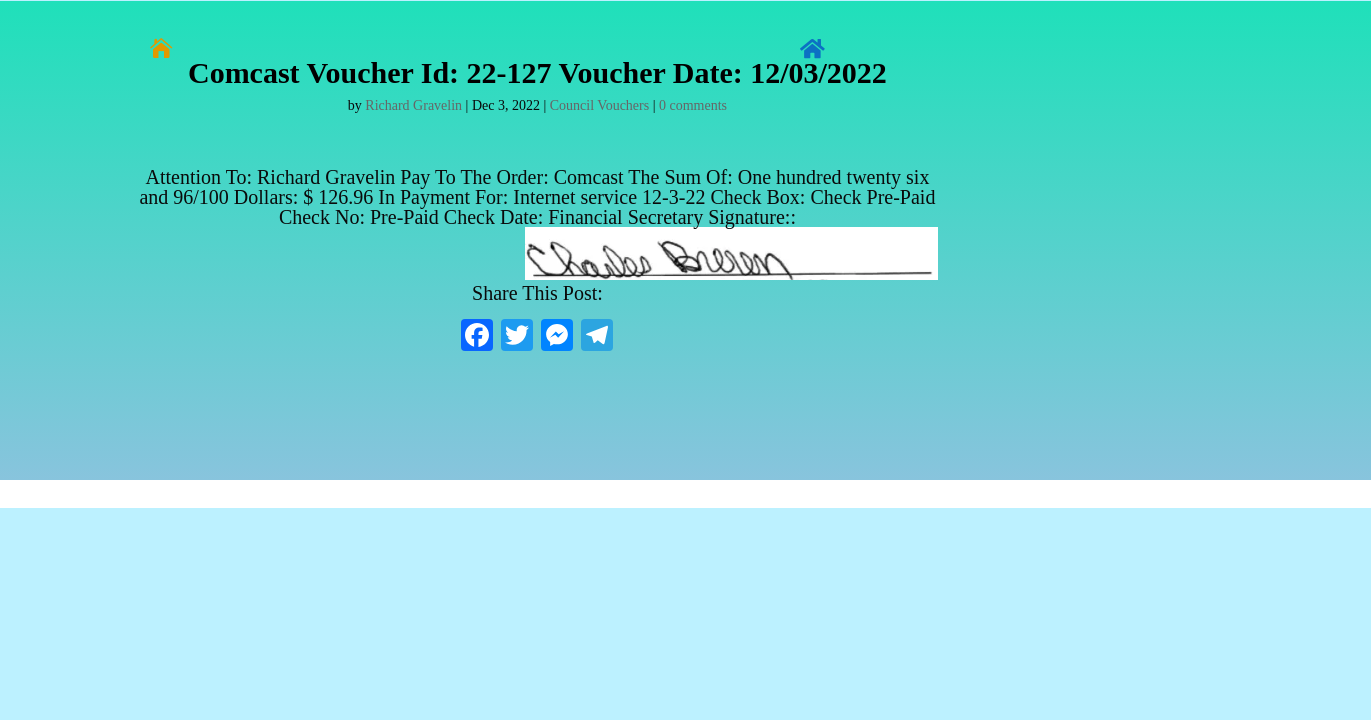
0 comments (693, 105)
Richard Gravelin (413, 105)
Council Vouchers (599, 105)
